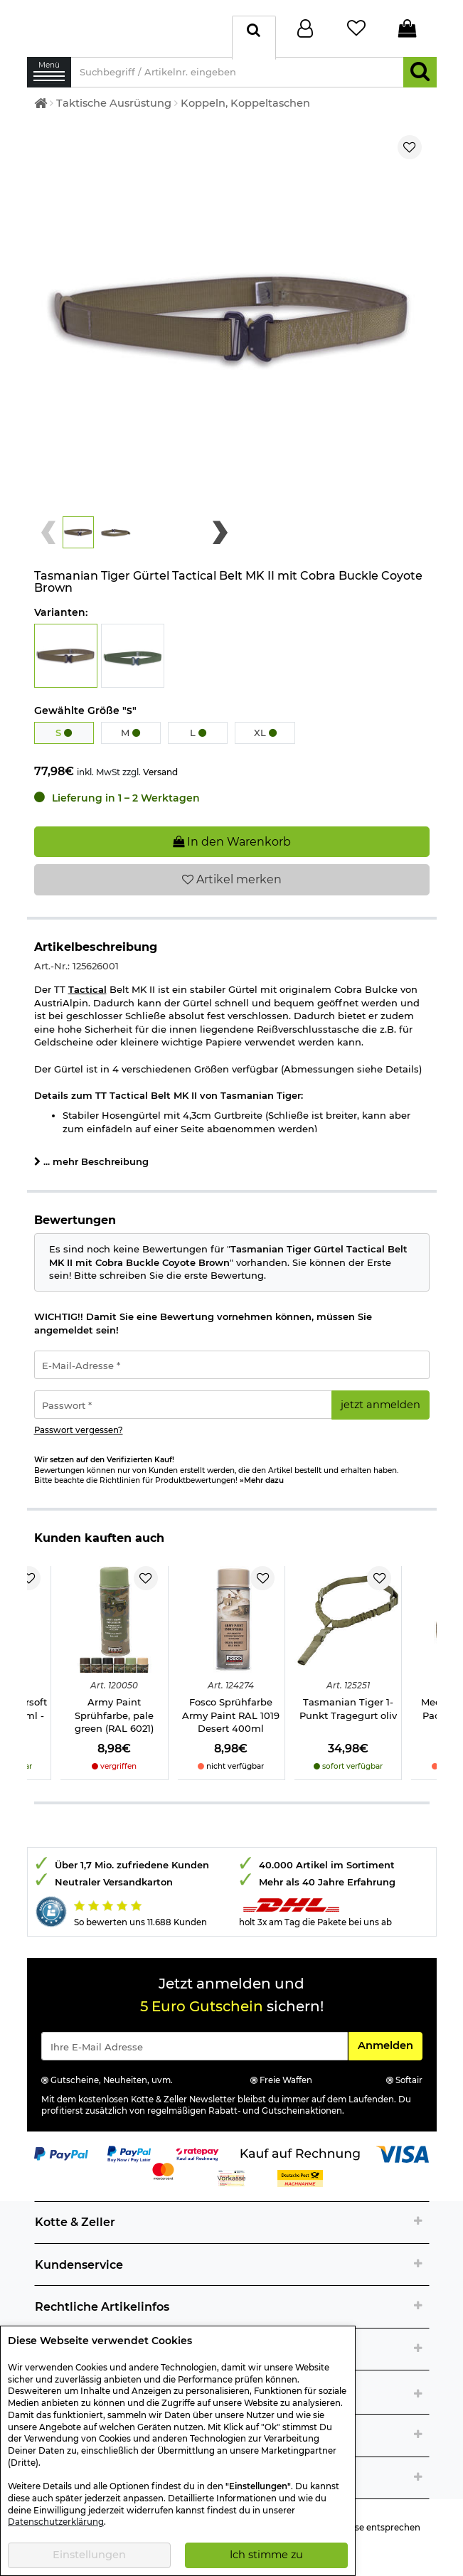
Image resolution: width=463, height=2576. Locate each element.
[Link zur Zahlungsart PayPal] (61, 2160)
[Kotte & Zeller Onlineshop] (126, 30)
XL (265, 739)
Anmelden (389, 2052)
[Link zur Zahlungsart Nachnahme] (300, 2185)
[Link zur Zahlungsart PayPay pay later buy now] (129, 2160)
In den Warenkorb (232, 849)
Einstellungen (89, 2554)
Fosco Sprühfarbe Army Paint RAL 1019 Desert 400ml (231, 1722)
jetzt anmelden (380, 1411)
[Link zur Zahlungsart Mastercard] (163, 2177)
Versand (160, 779)
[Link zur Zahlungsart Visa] (402, 2160)
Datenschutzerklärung (56, 2522)
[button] (79, 540)
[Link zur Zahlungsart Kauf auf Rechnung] (300, 2160)
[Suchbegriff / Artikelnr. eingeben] (237, 79)
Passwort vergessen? (78, 1437)
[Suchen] (420, 79)
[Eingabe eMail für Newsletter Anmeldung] (194, 2053)
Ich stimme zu (266, 2554)
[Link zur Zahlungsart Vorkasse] (231, 2185)
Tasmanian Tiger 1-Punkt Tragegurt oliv (348, 1715)
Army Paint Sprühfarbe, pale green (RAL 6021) (114, 1722)
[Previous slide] (48, 540)
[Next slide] (220, 540)
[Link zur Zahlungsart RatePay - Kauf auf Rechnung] (197, 2160)
